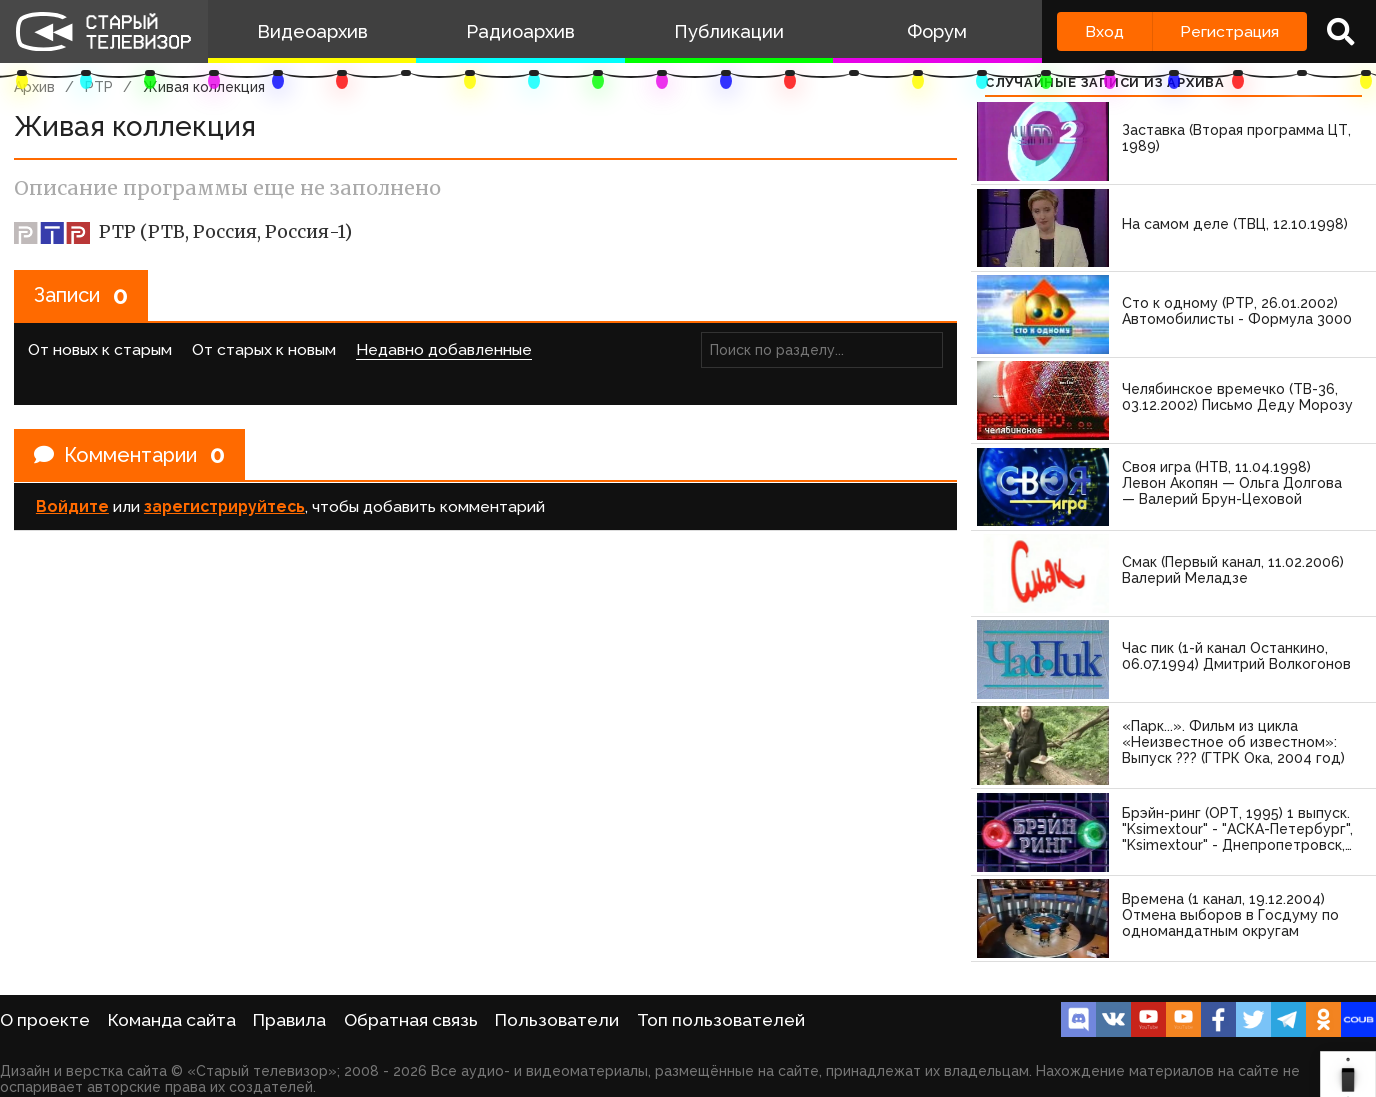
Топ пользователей (721, 1020)
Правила (289, 1020)
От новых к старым (100, 349)
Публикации (729, 31)
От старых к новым (264, 349)
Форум (937, 31)
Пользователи (557, 1020)
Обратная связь (411, 1020)
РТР (99, 87)
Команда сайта (172, 1020)
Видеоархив (312, 31)
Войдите (72, 506)
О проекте (45, 1020)
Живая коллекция (204, 87)
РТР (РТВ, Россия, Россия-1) (183, 232)
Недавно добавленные (444, 349)
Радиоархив (520, 31)
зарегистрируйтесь (224, 506)
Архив (34, 87)
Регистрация (1229, 31)
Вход (1104, 31)
